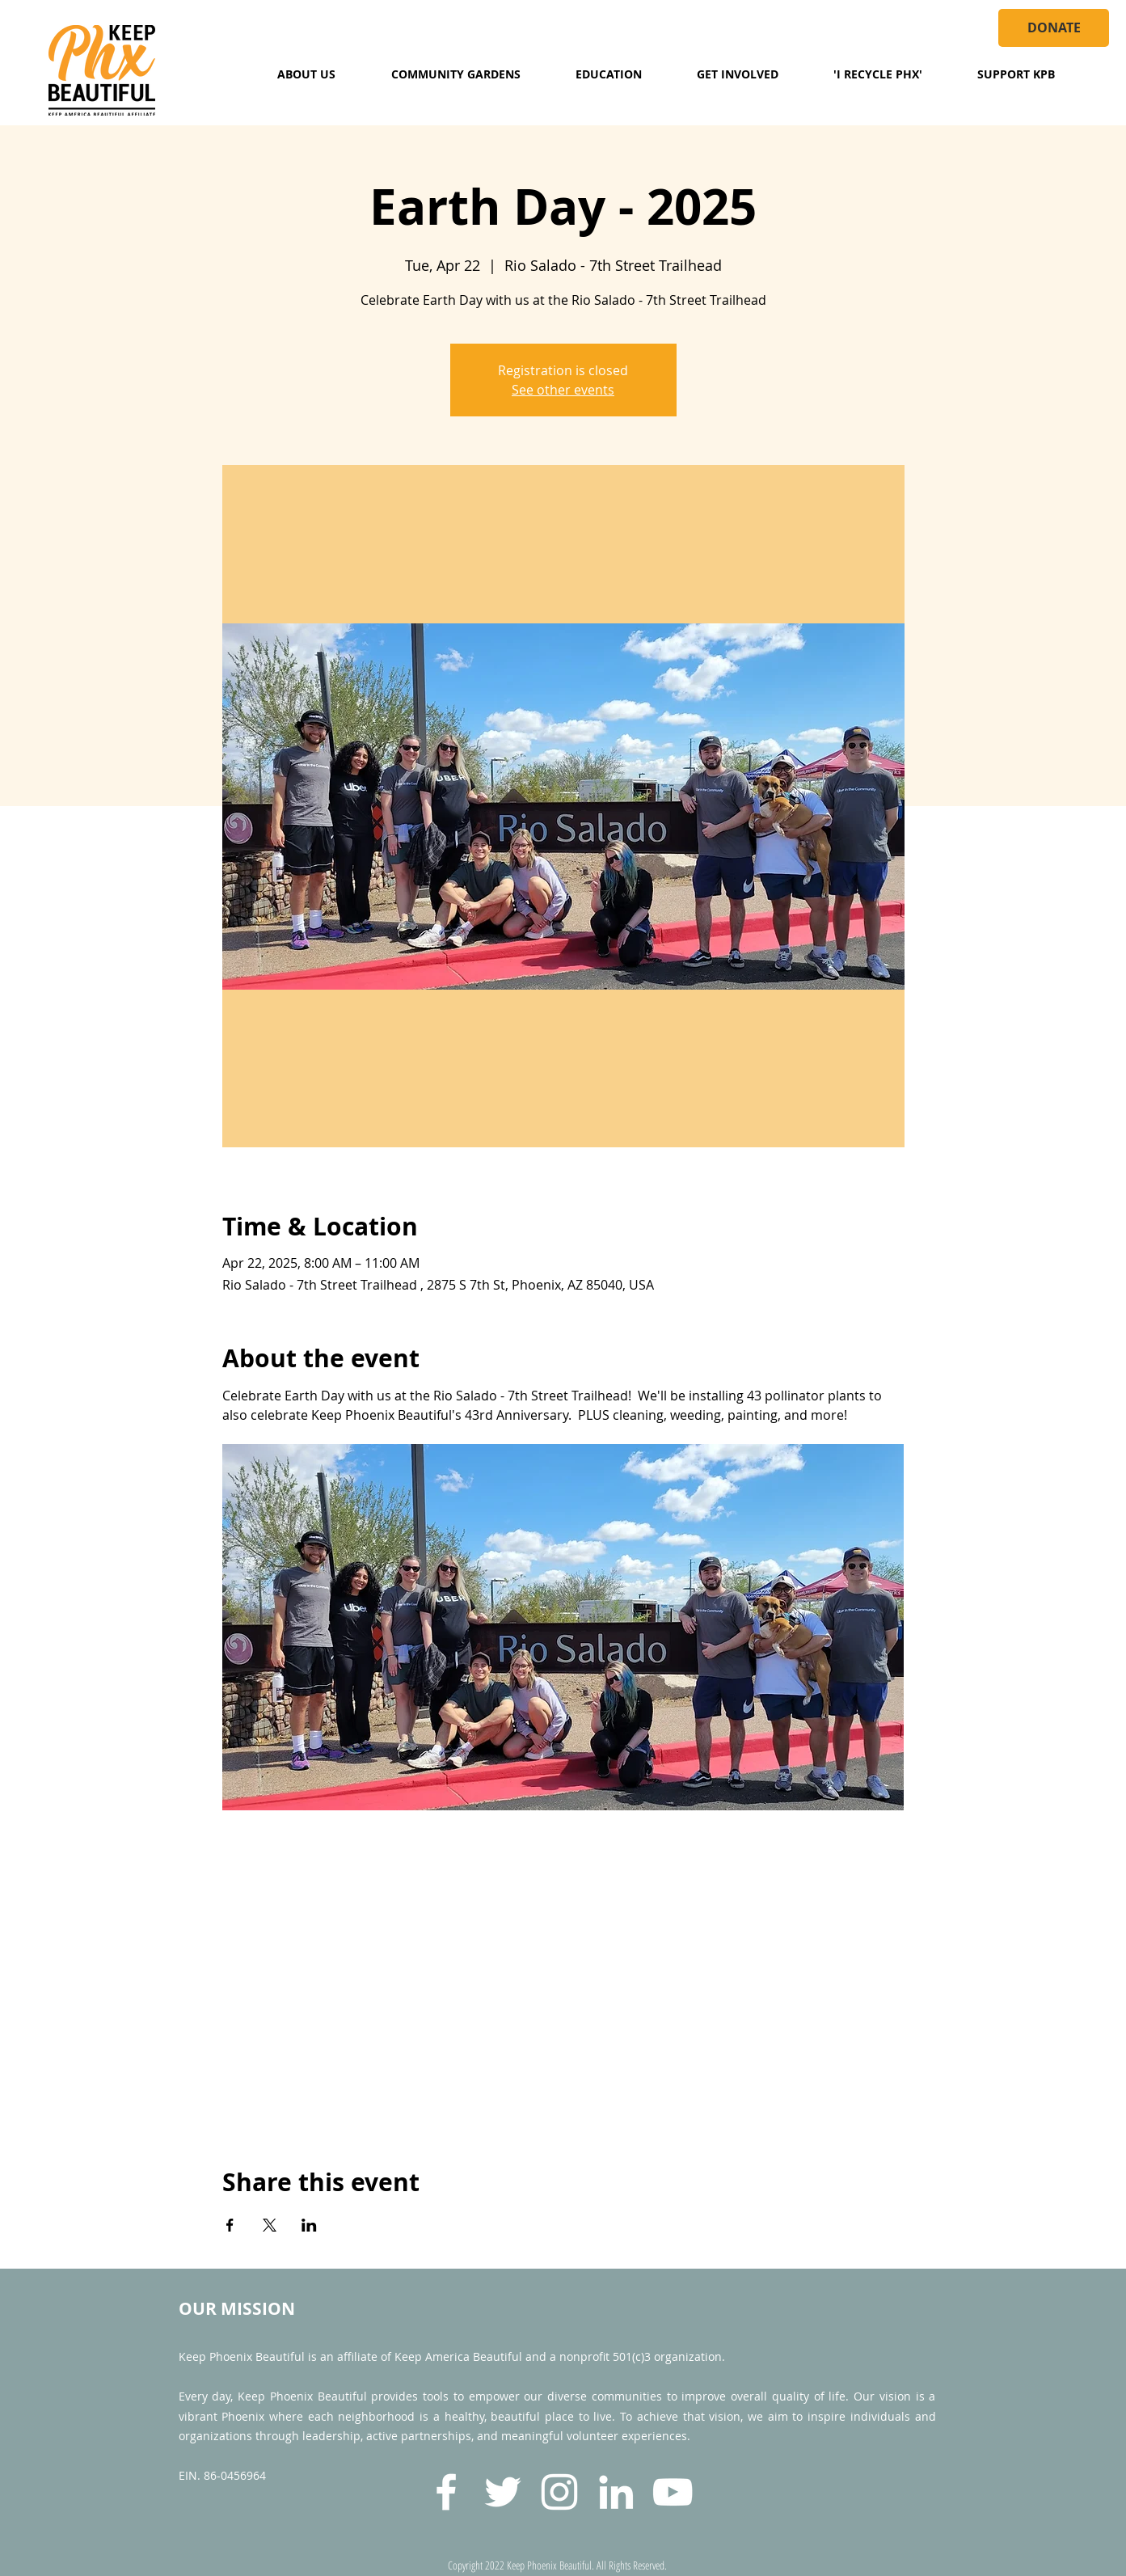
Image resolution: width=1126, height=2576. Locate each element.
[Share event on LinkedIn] (309, 2225)
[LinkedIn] (616, 2492)
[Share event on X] (269, 2225)
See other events (563, 390)
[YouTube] (672, 2492)
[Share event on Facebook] (230, 2225)
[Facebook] (446, 2492)
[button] (306, 74)
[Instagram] (559, 2492)
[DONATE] (1053, 28)
